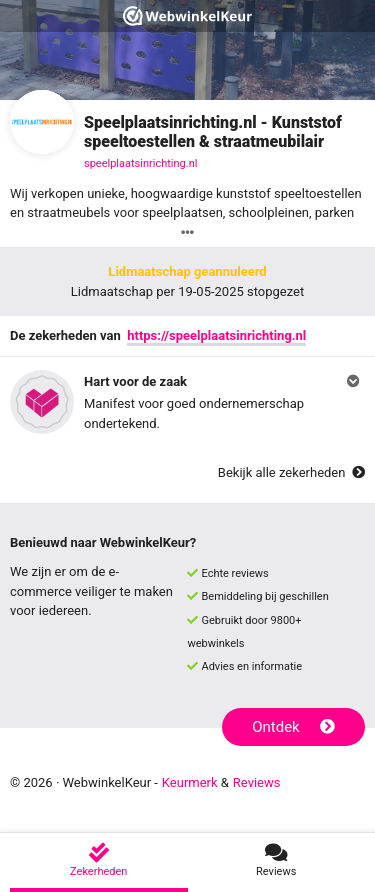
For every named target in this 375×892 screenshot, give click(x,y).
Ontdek (293, 727)
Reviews (257, 782)
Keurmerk (190, 782)
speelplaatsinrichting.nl (140, 163)
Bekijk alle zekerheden (291, 472)
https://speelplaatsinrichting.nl (216, 335)
